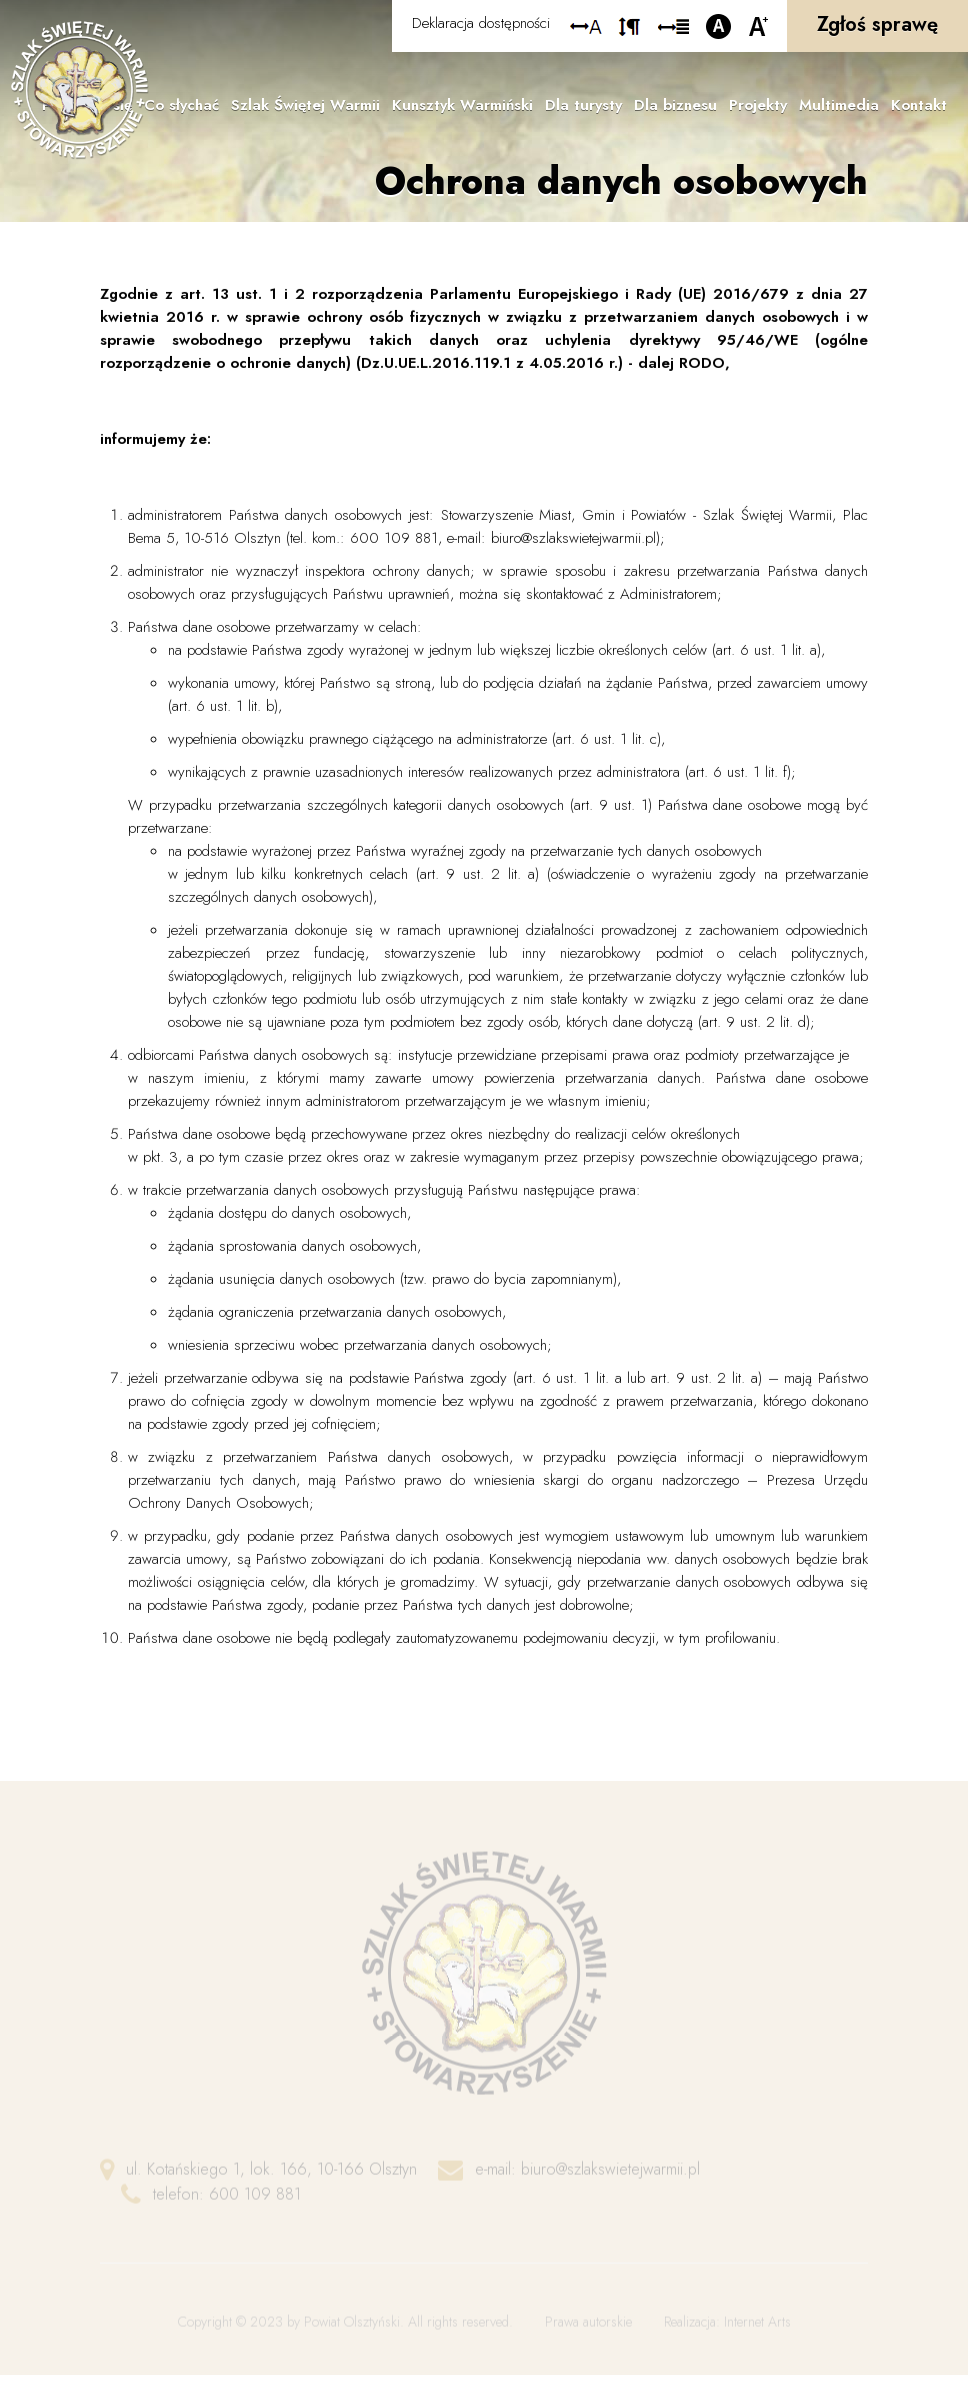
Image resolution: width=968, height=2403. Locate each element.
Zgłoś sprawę (877, 24)
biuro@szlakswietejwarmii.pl (610, 2183)
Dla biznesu (675, 105)
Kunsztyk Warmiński (462, 105)
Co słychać (181, 105)
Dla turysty (583, 105)
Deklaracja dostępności (481, 23)
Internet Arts (757, 2336)
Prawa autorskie (588, 2336)
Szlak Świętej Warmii (305, 105)
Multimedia (839, 105)
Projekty (758, 105)
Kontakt (919, 105)
